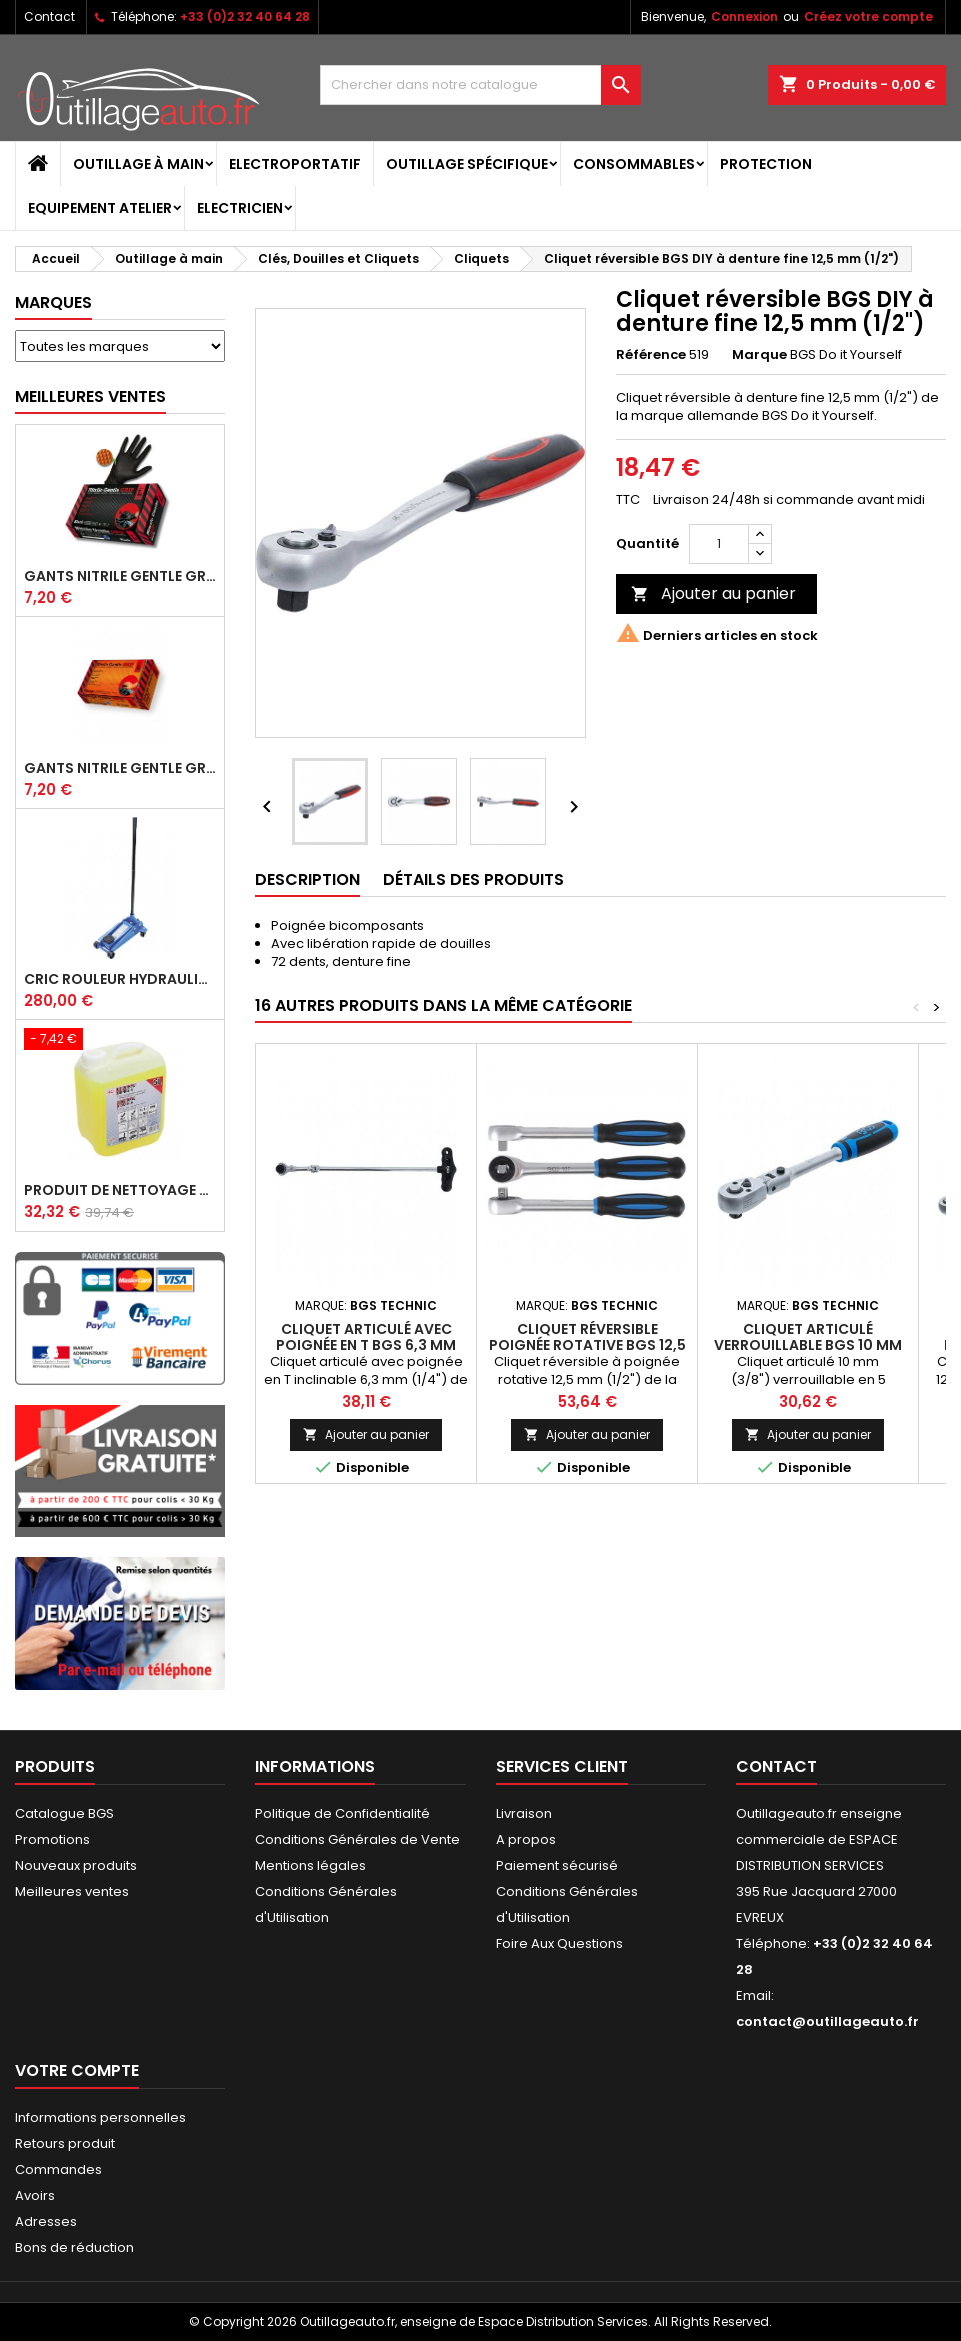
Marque (759, 355)
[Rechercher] (480, 85)
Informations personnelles (100, 2117)
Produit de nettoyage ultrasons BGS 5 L (120, 1190)
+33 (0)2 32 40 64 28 (245, 16)
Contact (49, 16)
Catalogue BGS (64, 1813)
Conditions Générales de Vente (357, 1839)
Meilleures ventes (72, 1891)
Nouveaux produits (76, 1865)
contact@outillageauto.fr (827, 2021)
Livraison (524, 1813)
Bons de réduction (74, 2247)
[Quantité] (719, 544)
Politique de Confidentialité (342, 1813)
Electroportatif (295, 164)
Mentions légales (310, 1865)
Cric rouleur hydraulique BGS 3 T (120, 979)
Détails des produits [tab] (473, 879)
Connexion (744, 16)
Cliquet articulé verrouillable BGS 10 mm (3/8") (808, 1345)
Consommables (634, 164)
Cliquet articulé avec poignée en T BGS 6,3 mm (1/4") (366, 1345)
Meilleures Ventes (90, 396)
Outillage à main (138, 164)
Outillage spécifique (467, 164)
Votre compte (77, 2070)
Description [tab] (307, 879)
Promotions (52, 1839)
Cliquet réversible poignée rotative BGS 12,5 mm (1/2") (587, 1345)
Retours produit (65, 2143)
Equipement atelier (100, 208)
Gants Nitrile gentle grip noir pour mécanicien (120, 576)
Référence (651, 355)
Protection (766, 164)
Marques (53, 302)
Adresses (46, 2221)
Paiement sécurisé (557, 1865)
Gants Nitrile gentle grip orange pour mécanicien (120, 768)
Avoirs (35, 2195)
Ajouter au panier (713, 593)
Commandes (58, 2169)
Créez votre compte (868, 16)
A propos (526, 1839)
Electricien (240, 208)
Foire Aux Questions (559, 1943)
